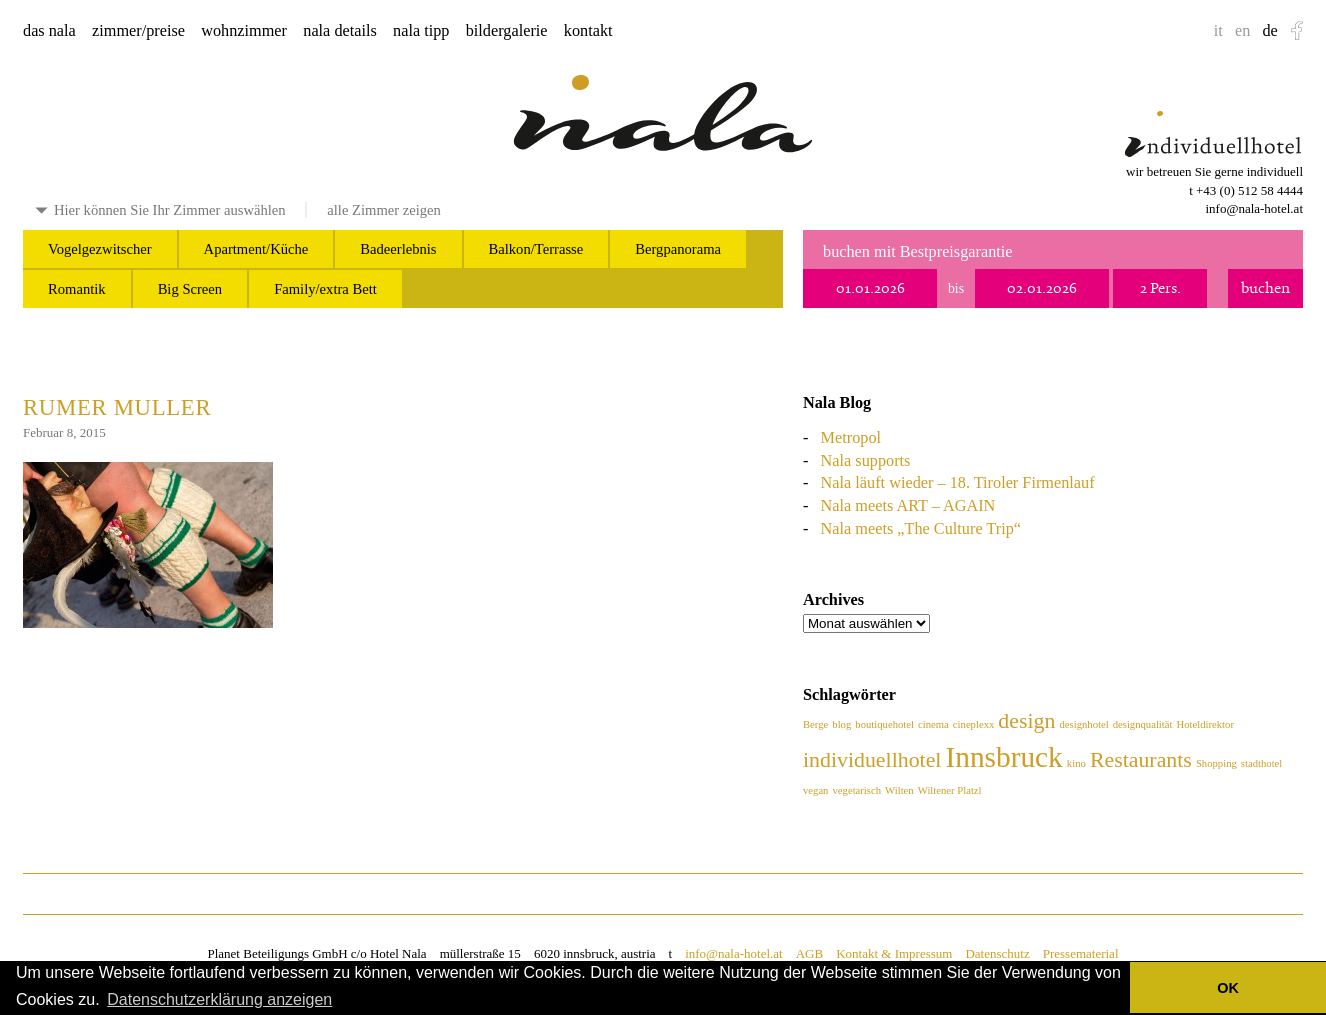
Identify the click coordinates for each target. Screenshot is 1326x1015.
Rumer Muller (117, 407)
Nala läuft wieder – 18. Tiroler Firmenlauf (958, 483)
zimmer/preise (138, 31)
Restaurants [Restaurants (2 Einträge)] (1141, 760)
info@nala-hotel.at (1254, 208)
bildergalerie (507, 31)
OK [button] (1228, 988)
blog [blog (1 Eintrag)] (841, 724)
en (1242, 31)
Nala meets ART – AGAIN (908, 506)
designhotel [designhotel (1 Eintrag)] (1084, 724)
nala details (340, 31)
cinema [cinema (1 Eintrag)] (933, 724)
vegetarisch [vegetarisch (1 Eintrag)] (857, 790)
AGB (809, 953)
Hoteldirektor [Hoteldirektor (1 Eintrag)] (1205, 724)
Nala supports (866, 461)
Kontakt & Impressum (894, 953)
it (1218, 31)
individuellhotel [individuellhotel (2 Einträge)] (872, 760)
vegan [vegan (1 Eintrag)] (815, 790)
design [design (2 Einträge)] (1026, 721)
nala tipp (421, 31)
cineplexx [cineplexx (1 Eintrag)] (973, 724)
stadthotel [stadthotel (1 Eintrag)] (1261, 763)
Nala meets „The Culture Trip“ (921, 529)
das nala (49, 31)
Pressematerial (1081, 953)
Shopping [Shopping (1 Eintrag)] (1216, 763)
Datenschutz (997, 953)
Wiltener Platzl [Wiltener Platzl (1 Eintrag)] (950, 790)
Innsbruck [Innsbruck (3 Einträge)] (1004, 757)
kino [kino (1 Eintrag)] (1076, 763)
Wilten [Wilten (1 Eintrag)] (899, 790)
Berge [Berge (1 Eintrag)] (815, 724)
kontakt (588, 31)
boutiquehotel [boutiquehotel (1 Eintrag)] (884, 724)
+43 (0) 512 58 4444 (1249, 190)
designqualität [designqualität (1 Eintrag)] (1143, 724)
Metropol (851, 438)
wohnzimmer (244, 31)
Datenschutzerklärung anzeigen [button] (219, 999)
